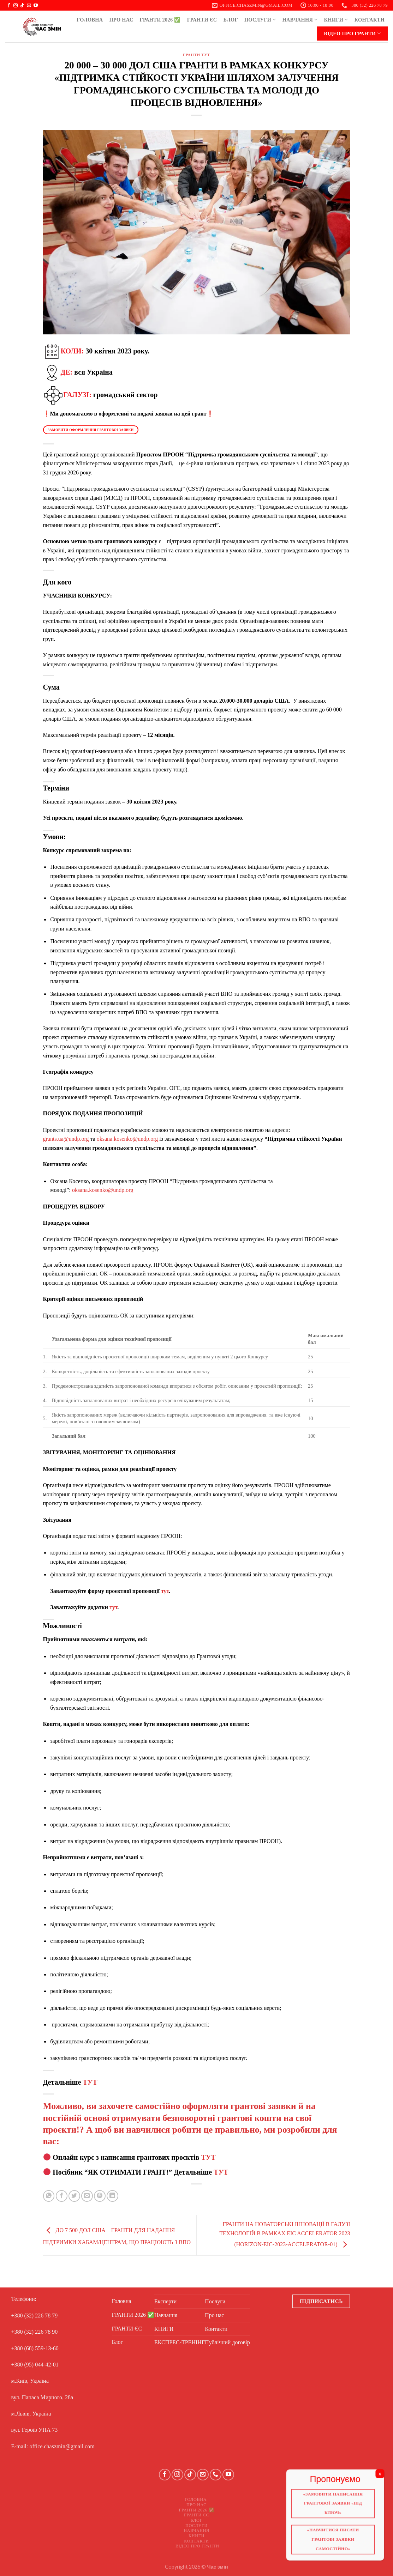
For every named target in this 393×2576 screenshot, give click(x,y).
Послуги (260, 19)
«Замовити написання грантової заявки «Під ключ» (337, 2506)
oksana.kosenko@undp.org (127, 1139)
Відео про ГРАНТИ (352, 33)
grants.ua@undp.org (66, 1139)
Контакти (370, 20)
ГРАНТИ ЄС (202, 20)
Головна (90, 20)
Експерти (165, 2301)
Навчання (300, 19)
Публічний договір (227, 2342)
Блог (230, 20)
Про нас (121, 20)
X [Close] (386, 2476)
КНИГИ (336, 19)
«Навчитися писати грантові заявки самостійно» (337, 2544)
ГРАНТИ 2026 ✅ (159, 20)
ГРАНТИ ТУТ (196, 55)
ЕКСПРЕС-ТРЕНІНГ (179, 2342)
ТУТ (90, 2082)
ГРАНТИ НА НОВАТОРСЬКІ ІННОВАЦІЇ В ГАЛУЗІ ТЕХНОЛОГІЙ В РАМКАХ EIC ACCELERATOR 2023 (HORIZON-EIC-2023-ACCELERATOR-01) (284, 2234)
